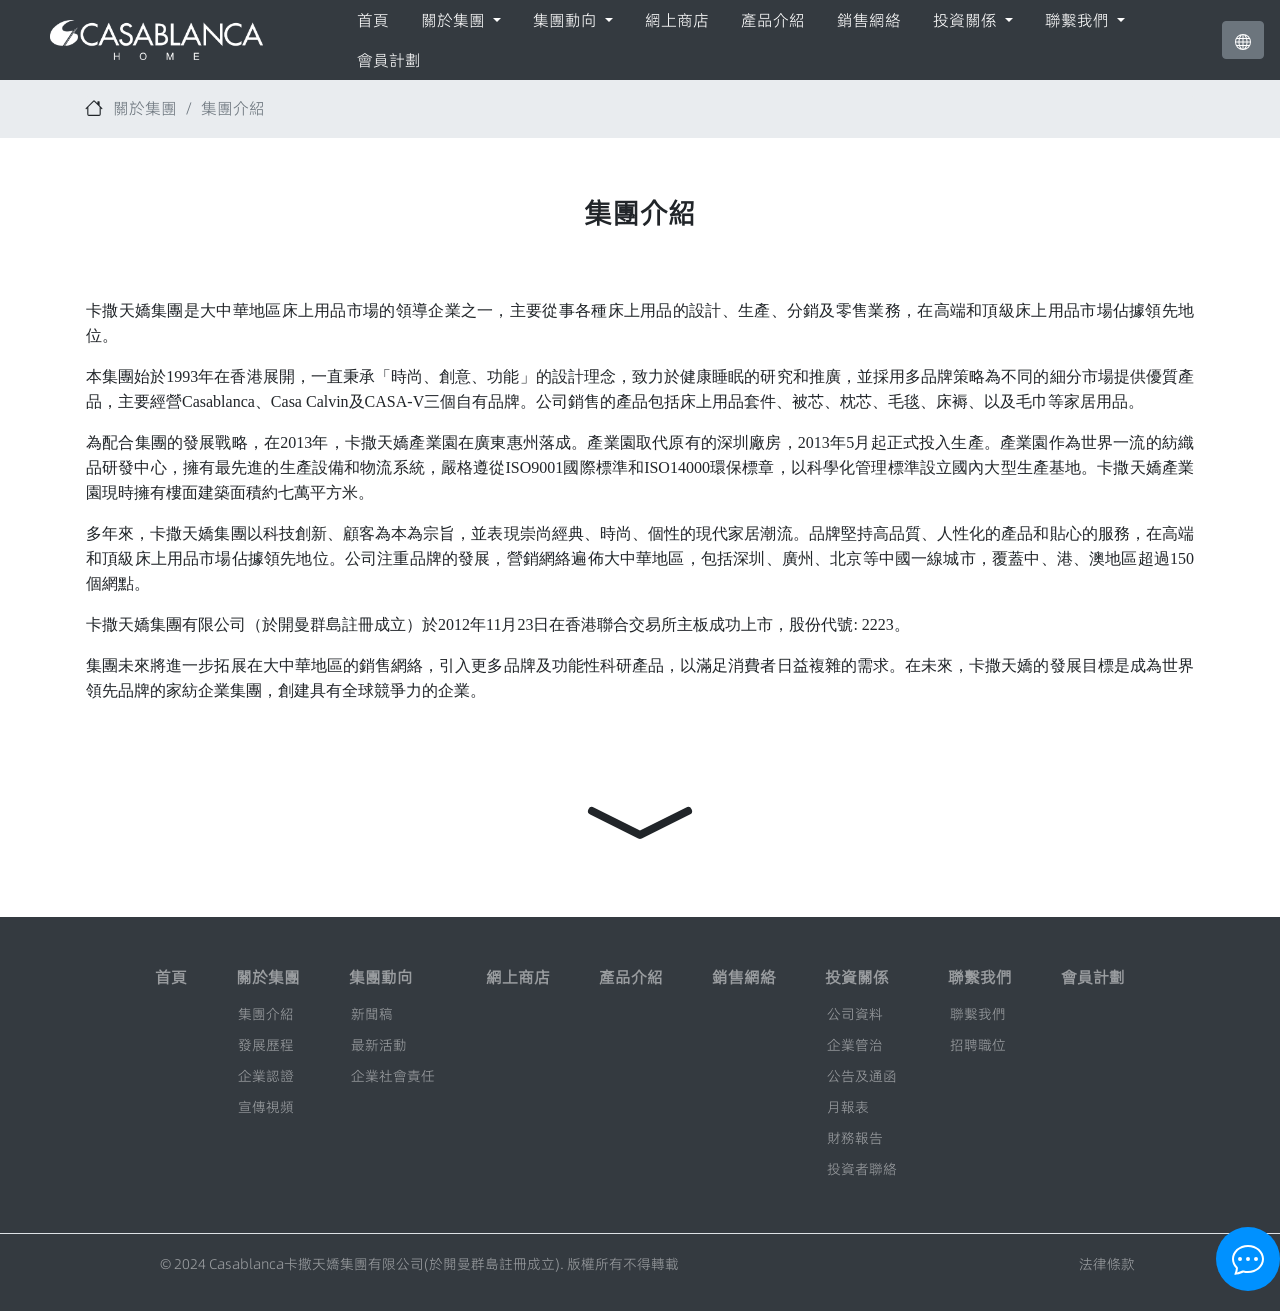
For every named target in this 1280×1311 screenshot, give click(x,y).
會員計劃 (389, 60)
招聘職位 (978, 1045)
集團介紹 (233, 108)
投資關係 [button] (967, 20)
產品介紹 (773, 20)
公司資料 (855, 1014)
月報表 (848, 1107)
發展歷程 (266, 1045)
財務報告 (855, 1138)
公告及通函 (862, 1076)
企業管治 (855, 1045)
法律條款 (1107, 1264)
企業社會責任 (393, 1076)
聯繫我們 (978, 1014)
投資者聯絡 (862, 1169)
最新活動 (379, 1045)
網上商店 (677, 20)
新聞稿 (372, 1014)
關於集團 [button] (455, 20)
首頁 (373, 20)
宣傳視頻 (266, 1107)
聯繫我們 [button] (1079, 20)
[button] (1243, 40)
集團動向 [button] (567, 20)
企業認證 (266, 1076)
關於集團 (145, 108)
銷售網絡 (869, 20)
